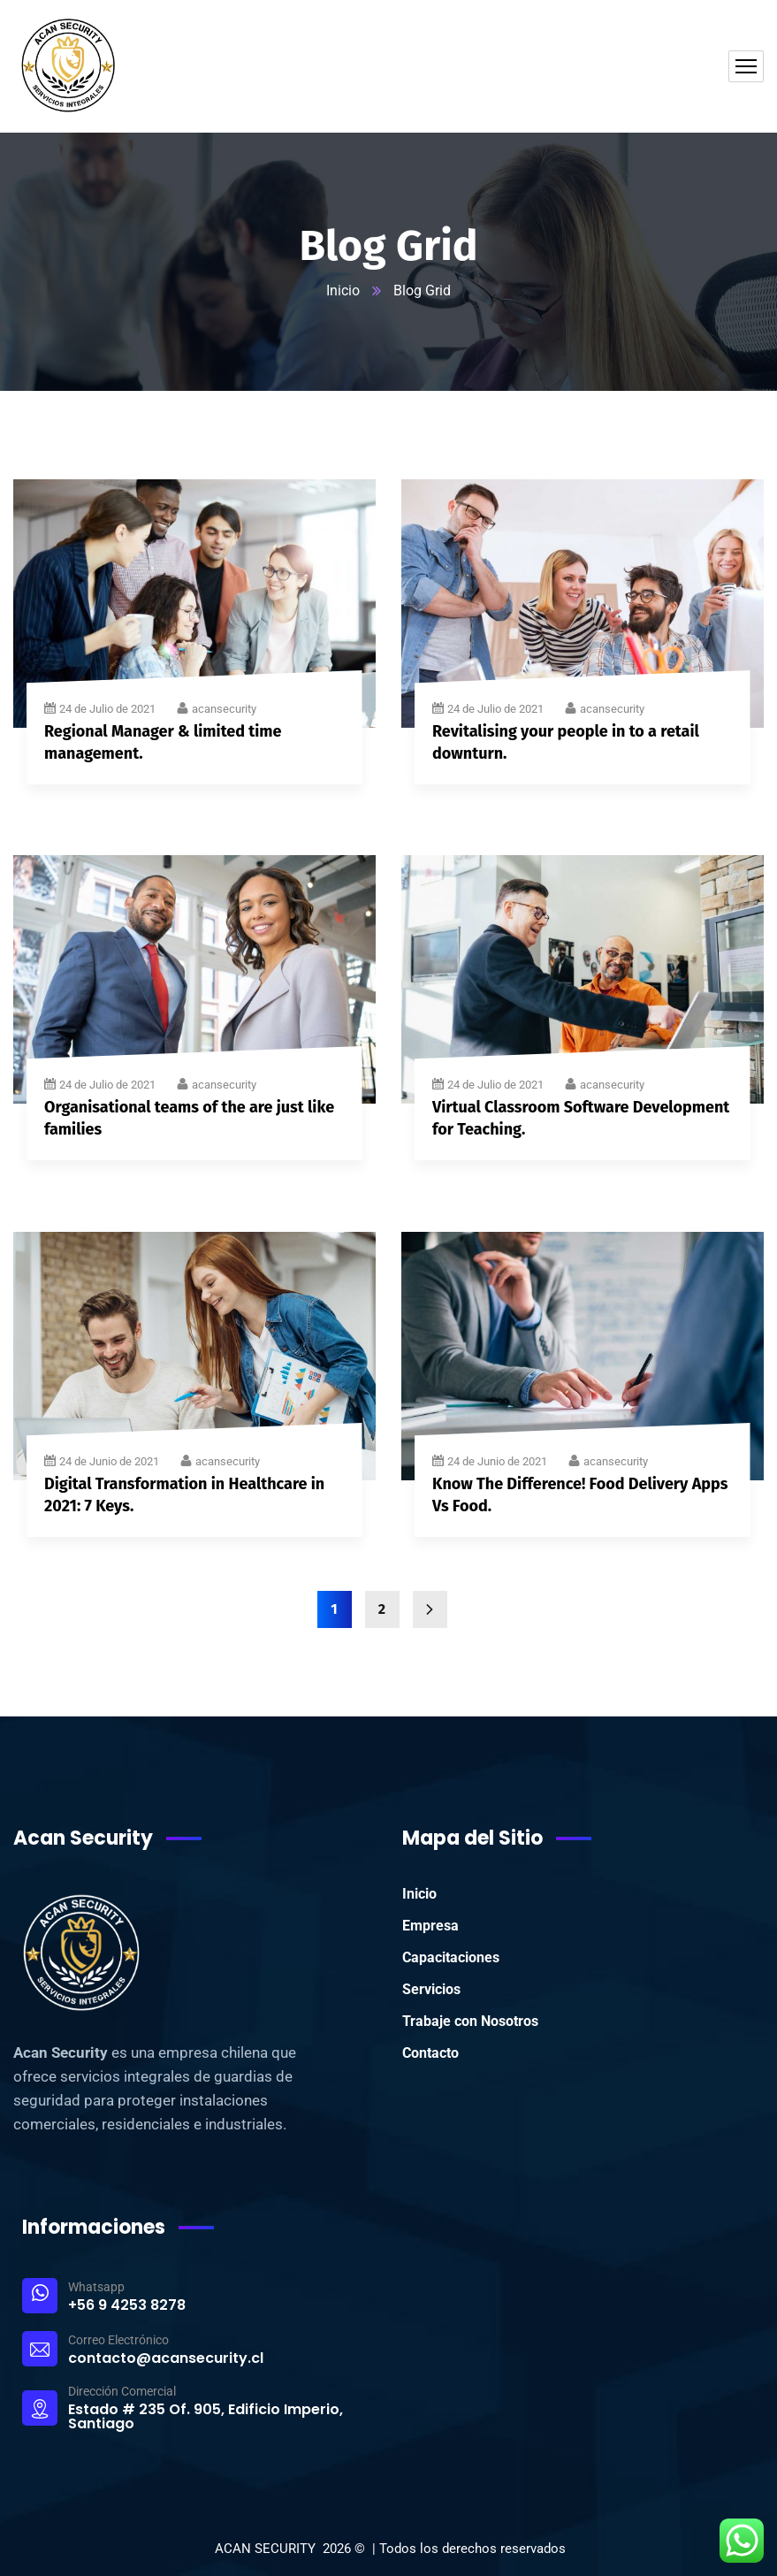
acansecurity (224, 708)
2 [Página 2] (381, 1609)
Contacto (430, 2053)
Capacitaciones (450, 1957)
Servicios (431, 1989)
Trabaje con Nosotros (470, 2021)
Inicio (343, 290)
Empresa (430, 1925)
